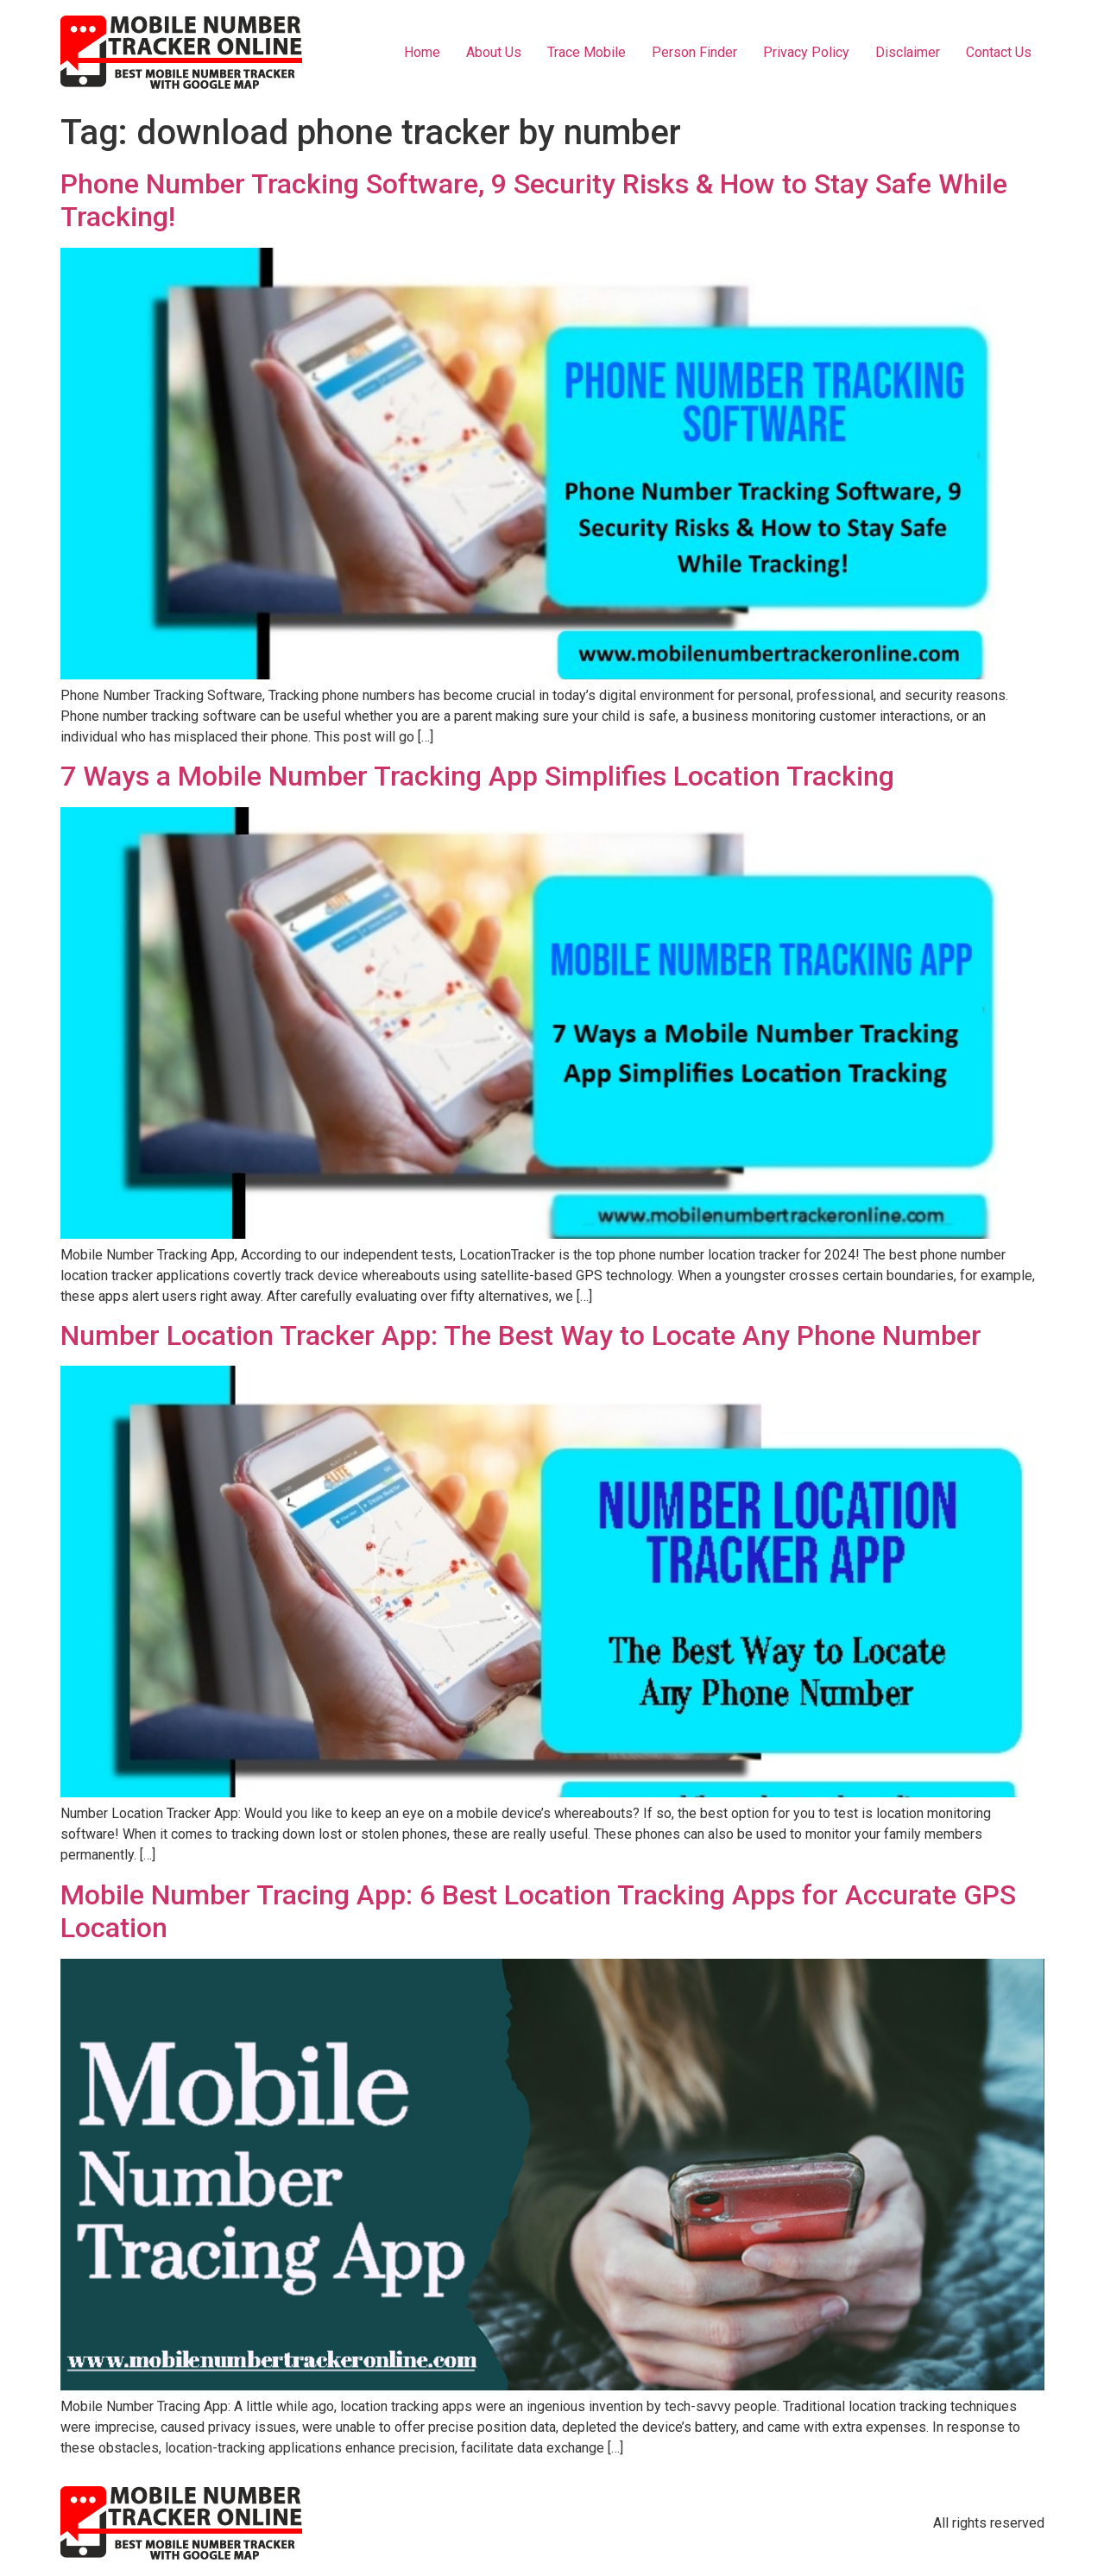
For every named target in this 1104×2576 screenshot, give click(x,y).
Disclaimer (907, 52)
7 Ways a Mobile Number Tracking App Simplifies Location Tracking (477, 776)
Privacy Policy (806, 52)
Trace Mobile (586, 52)
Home (422, 52)
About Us (493, 52)
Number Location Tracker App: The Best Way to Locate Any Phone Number (520, 1335)
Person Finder (694, 52)
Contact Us (998, 52)
